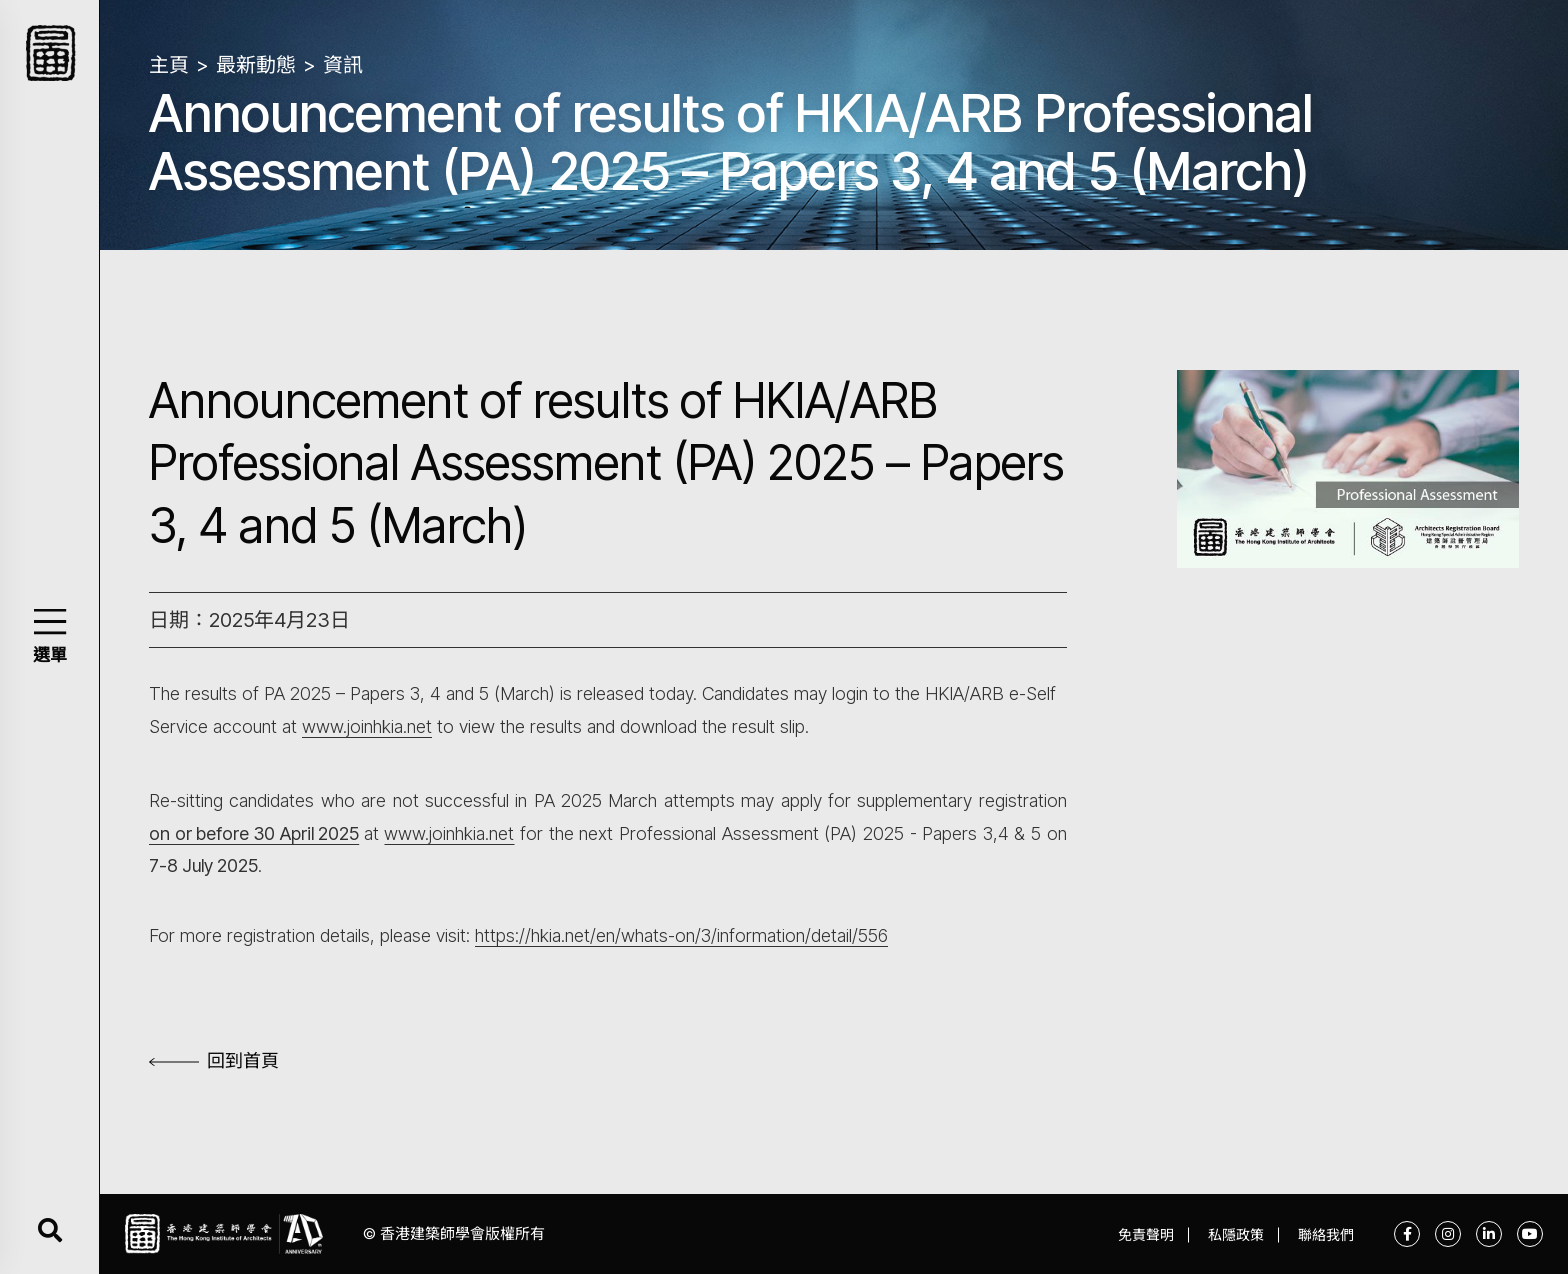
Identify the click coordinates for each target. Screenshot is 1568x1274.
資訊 (343, 65)
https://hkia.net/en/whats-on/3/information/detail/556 (681, 935)
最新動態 (256, 65)
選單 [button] (50, 655)
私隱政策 (1236, 1234)
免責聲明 (1146, 1234)
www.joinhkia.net (367, 726)
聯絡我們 (1326, 1234)
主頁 (169, 65)
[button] (49, 621)
